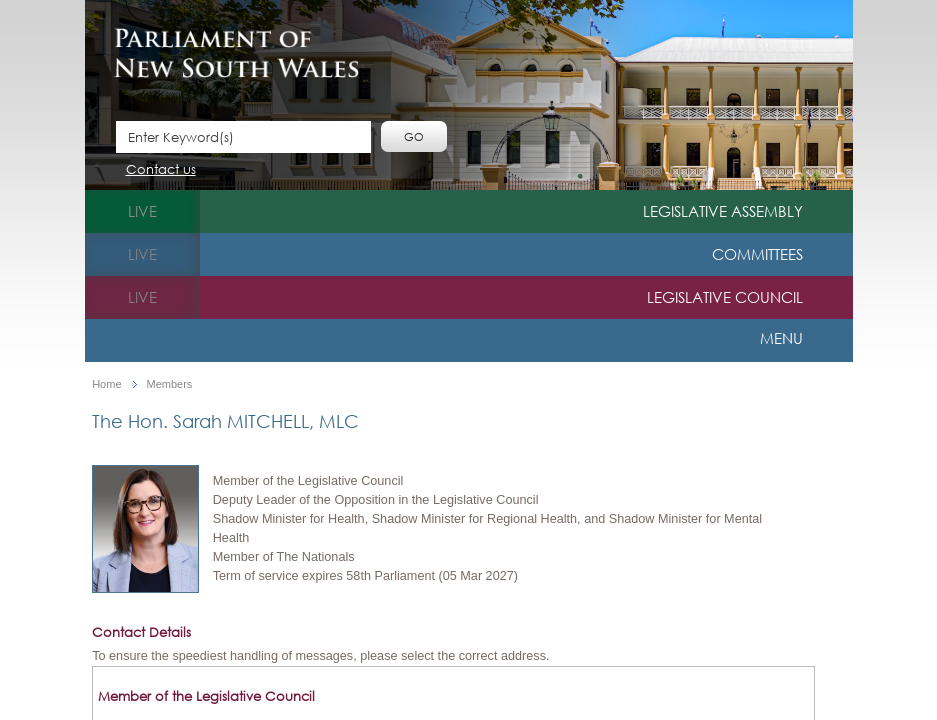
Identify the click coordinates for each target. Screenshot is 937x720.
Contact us (161, 170)
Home (106, 384)
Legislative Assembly (723, 211)
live (142, 211)
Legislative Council (725, 297)
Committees (757, 254)
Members (170, 384)
